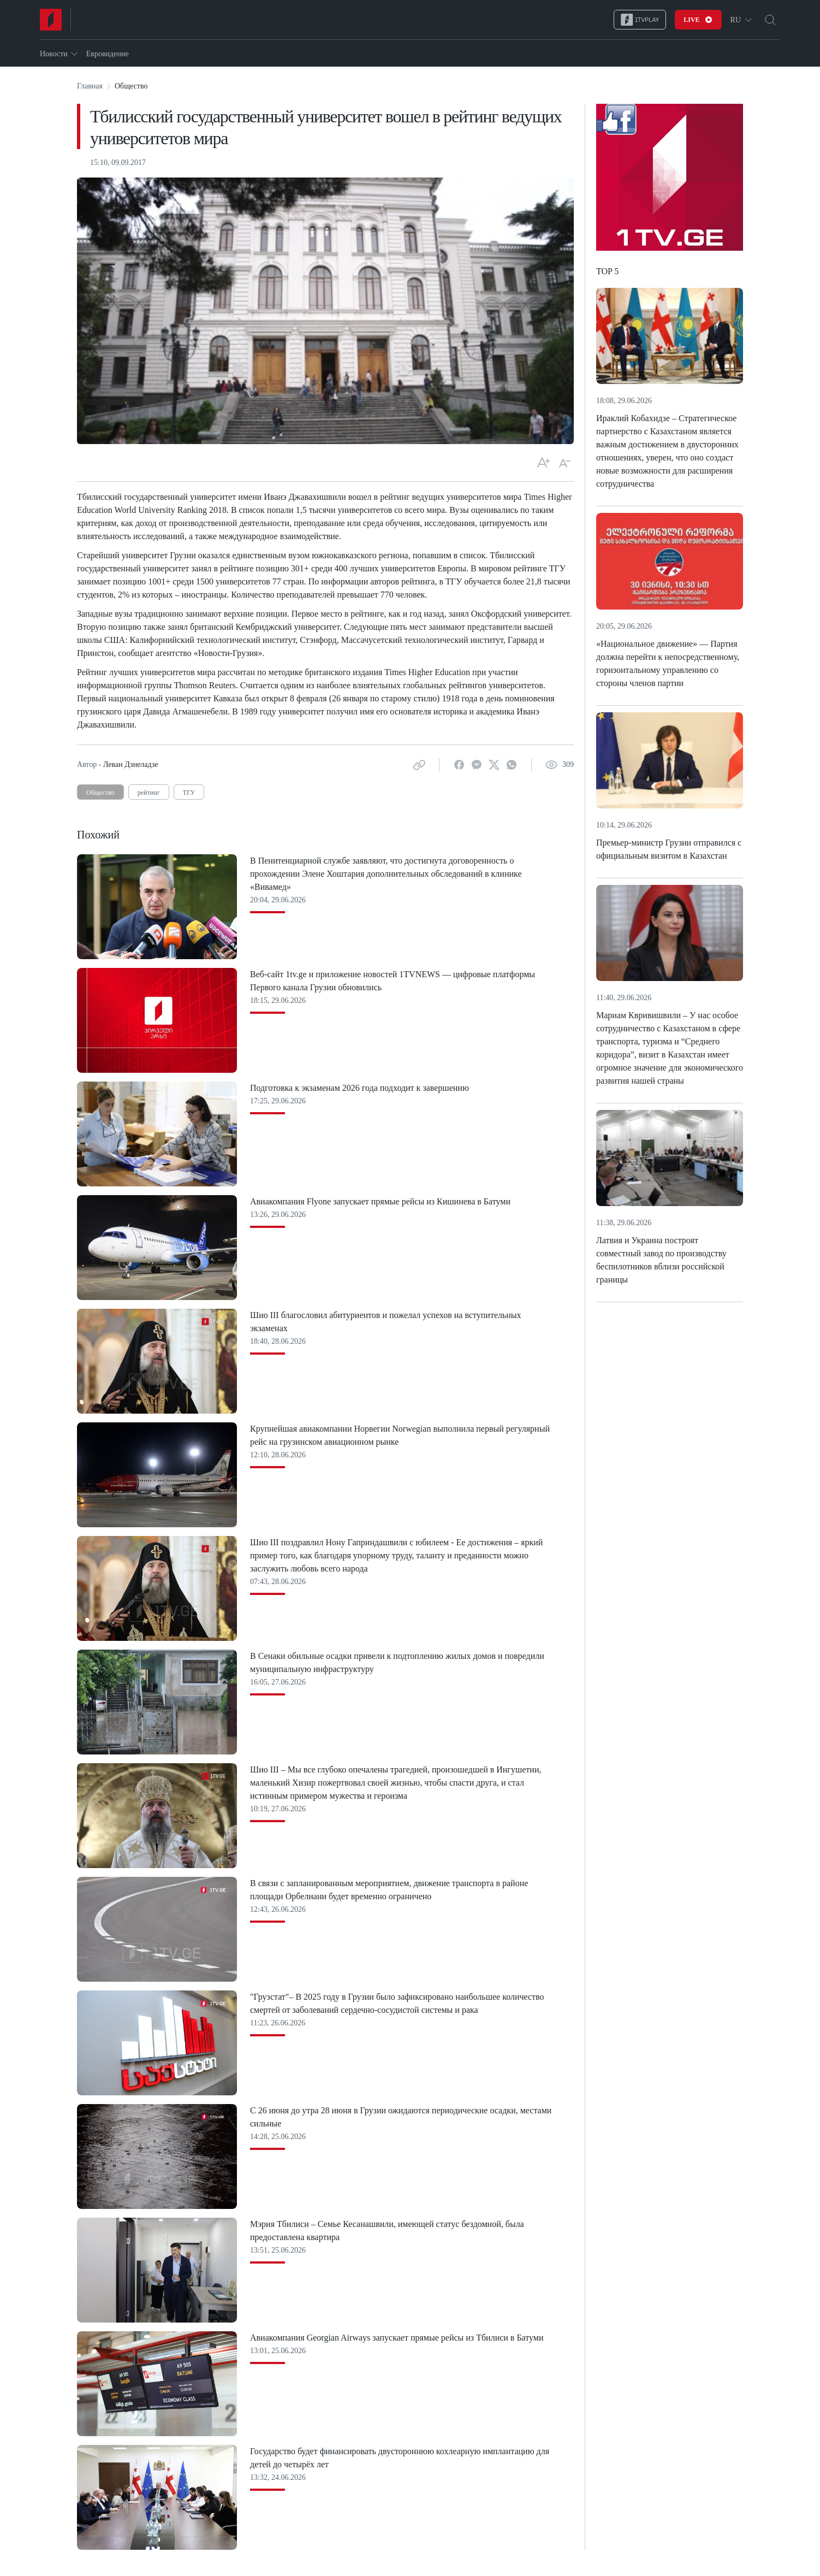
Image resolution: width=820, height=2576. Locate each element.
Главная (90, 86)
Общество (100, 792)
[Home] (51, 20)
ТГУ (189, 792)
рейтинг (149, 792)
